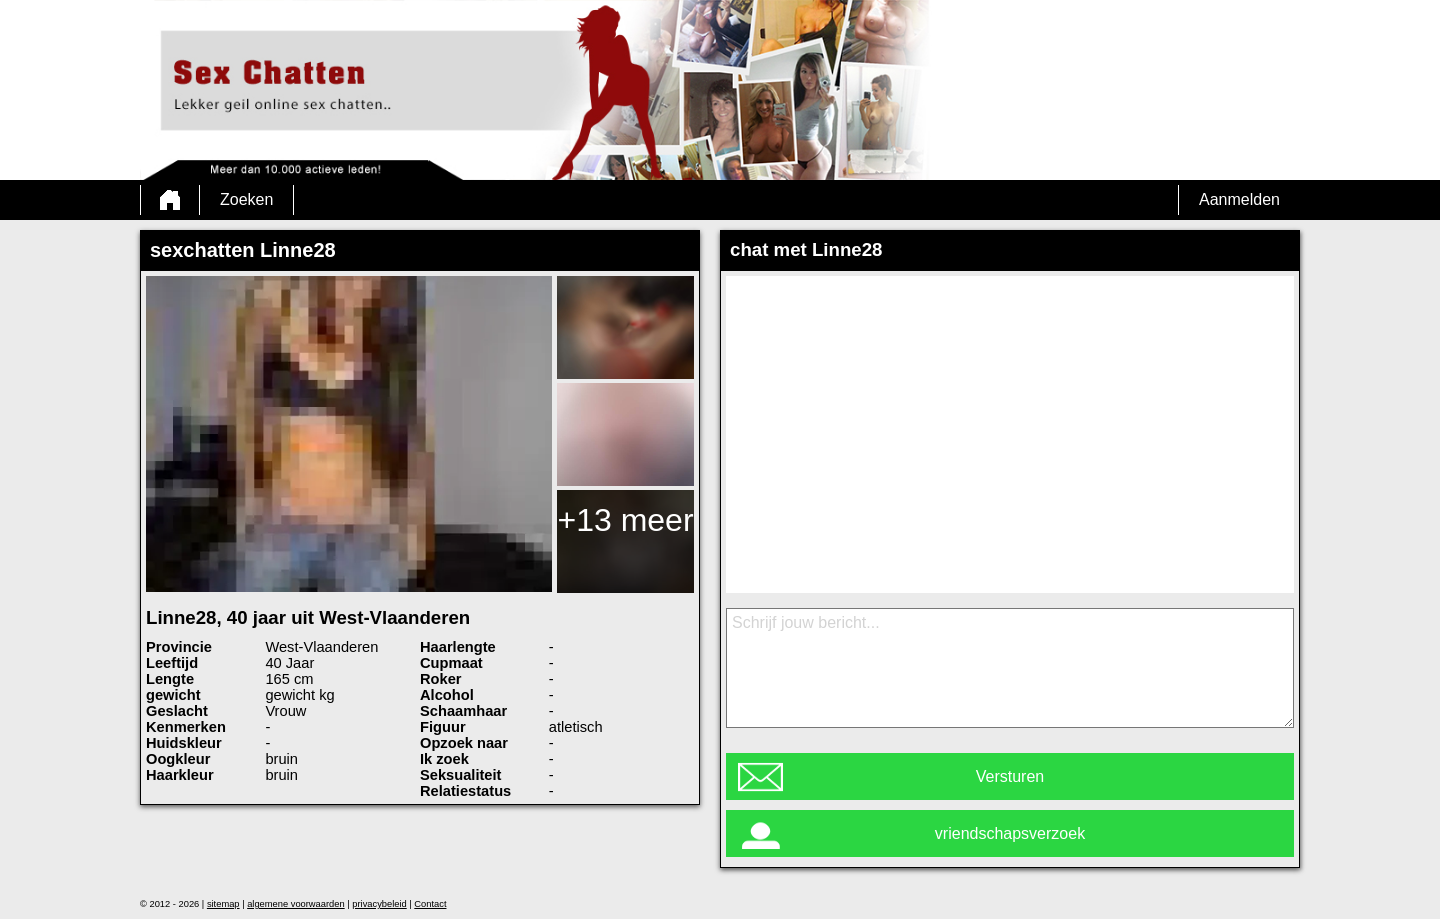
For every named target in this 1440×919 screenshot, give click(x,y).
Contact (430, 904)
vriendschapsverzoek (1010, 833)
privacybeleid (379, 904)
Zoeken (246, 199)
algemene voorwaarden (296, 904)
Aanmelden (1239, 199)
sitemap (223, 904)
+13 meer (625, 520)
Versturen (1010, 776)
